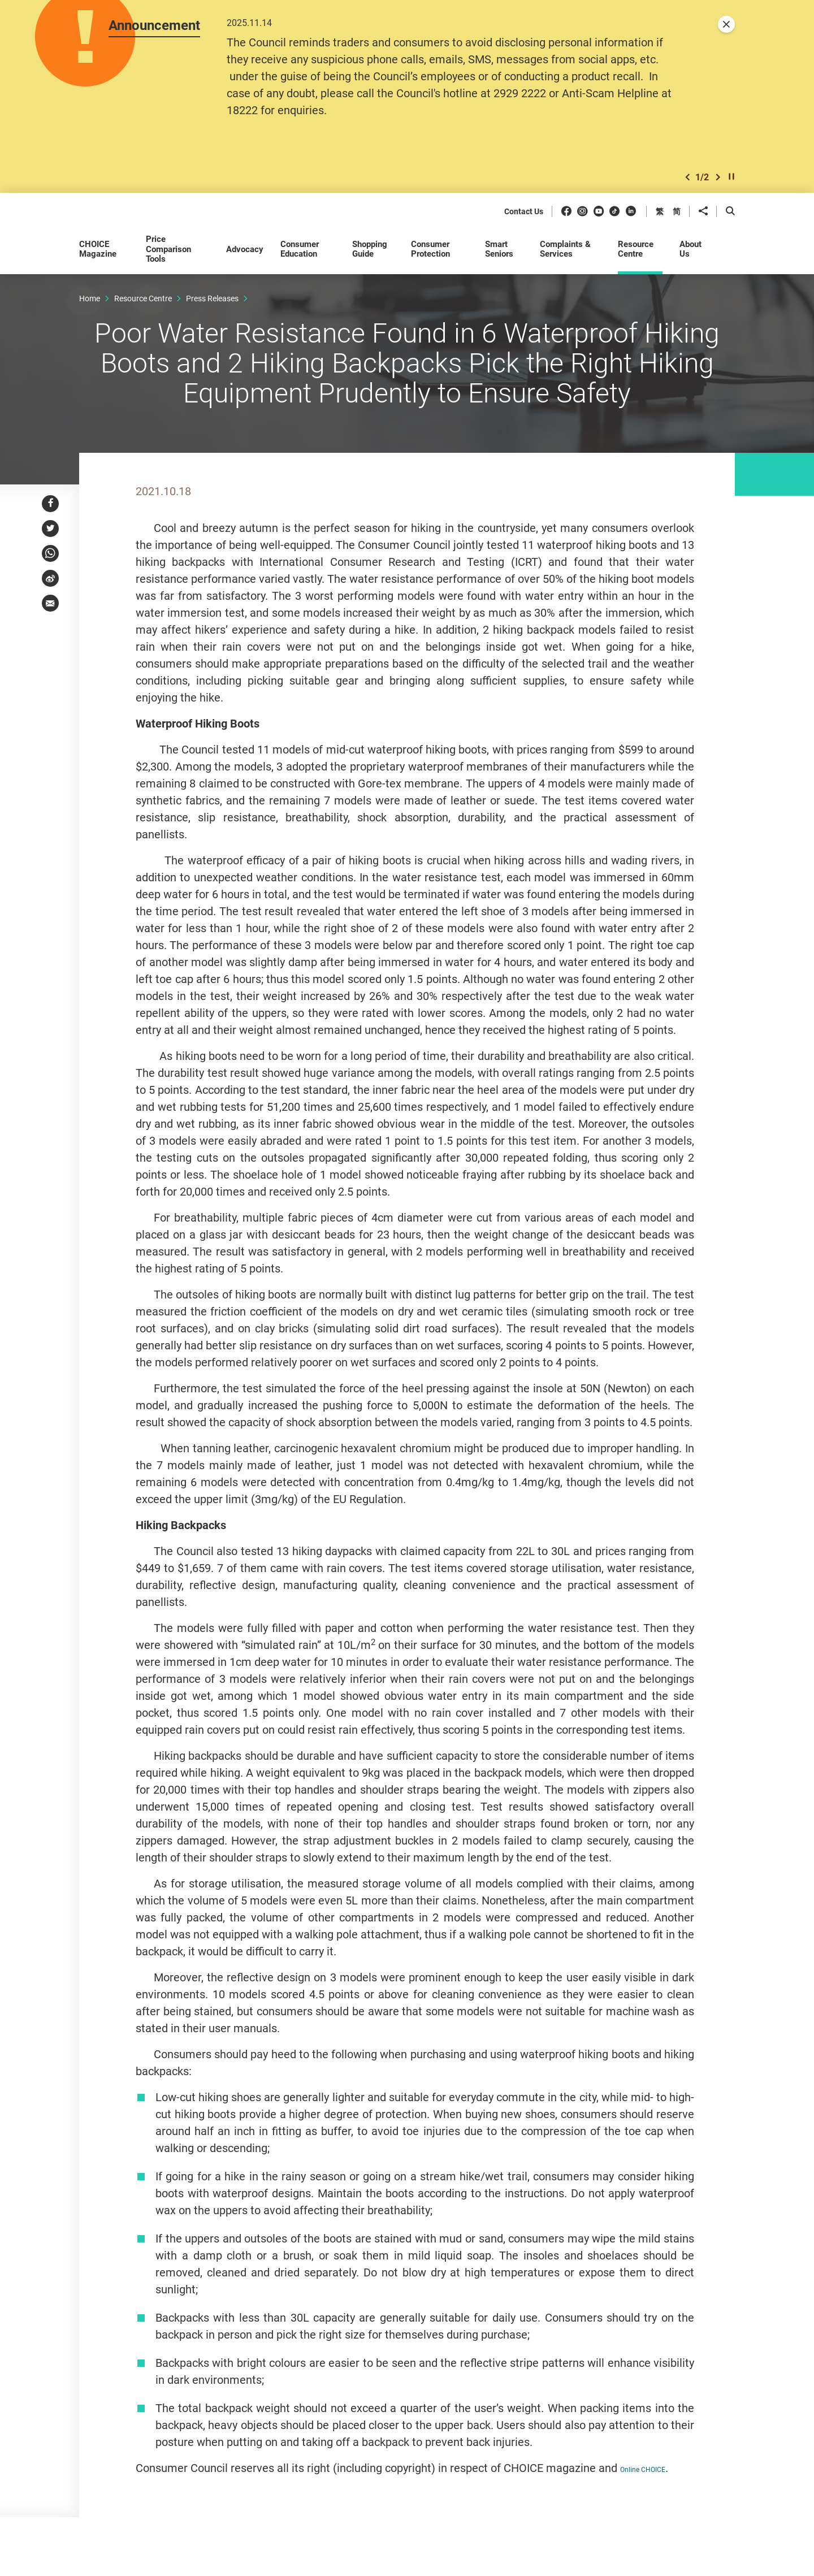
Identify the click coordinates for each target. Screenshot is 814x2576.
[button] (687, 177)
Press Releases (212, 298)
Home (89, 298)
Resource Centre (143, 298)
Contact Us (523, 212)
